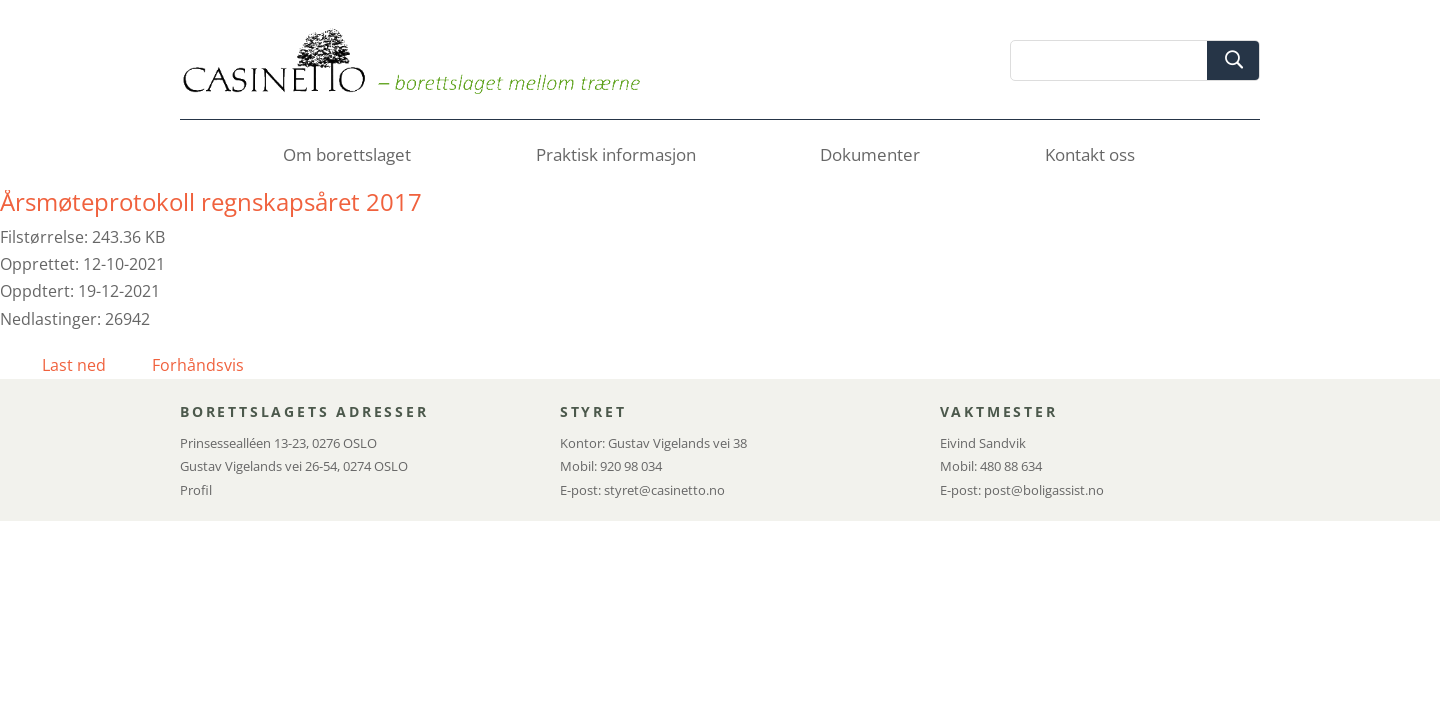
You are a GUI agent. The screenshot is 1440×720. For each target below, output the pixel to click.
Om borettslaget (347, 157)
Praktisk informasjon (616, 157)
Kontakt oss (1090, 157)
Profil (196, 490)
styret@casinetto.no (664, 490)
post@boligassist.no (1044, 490)
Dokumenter (870, 157)
